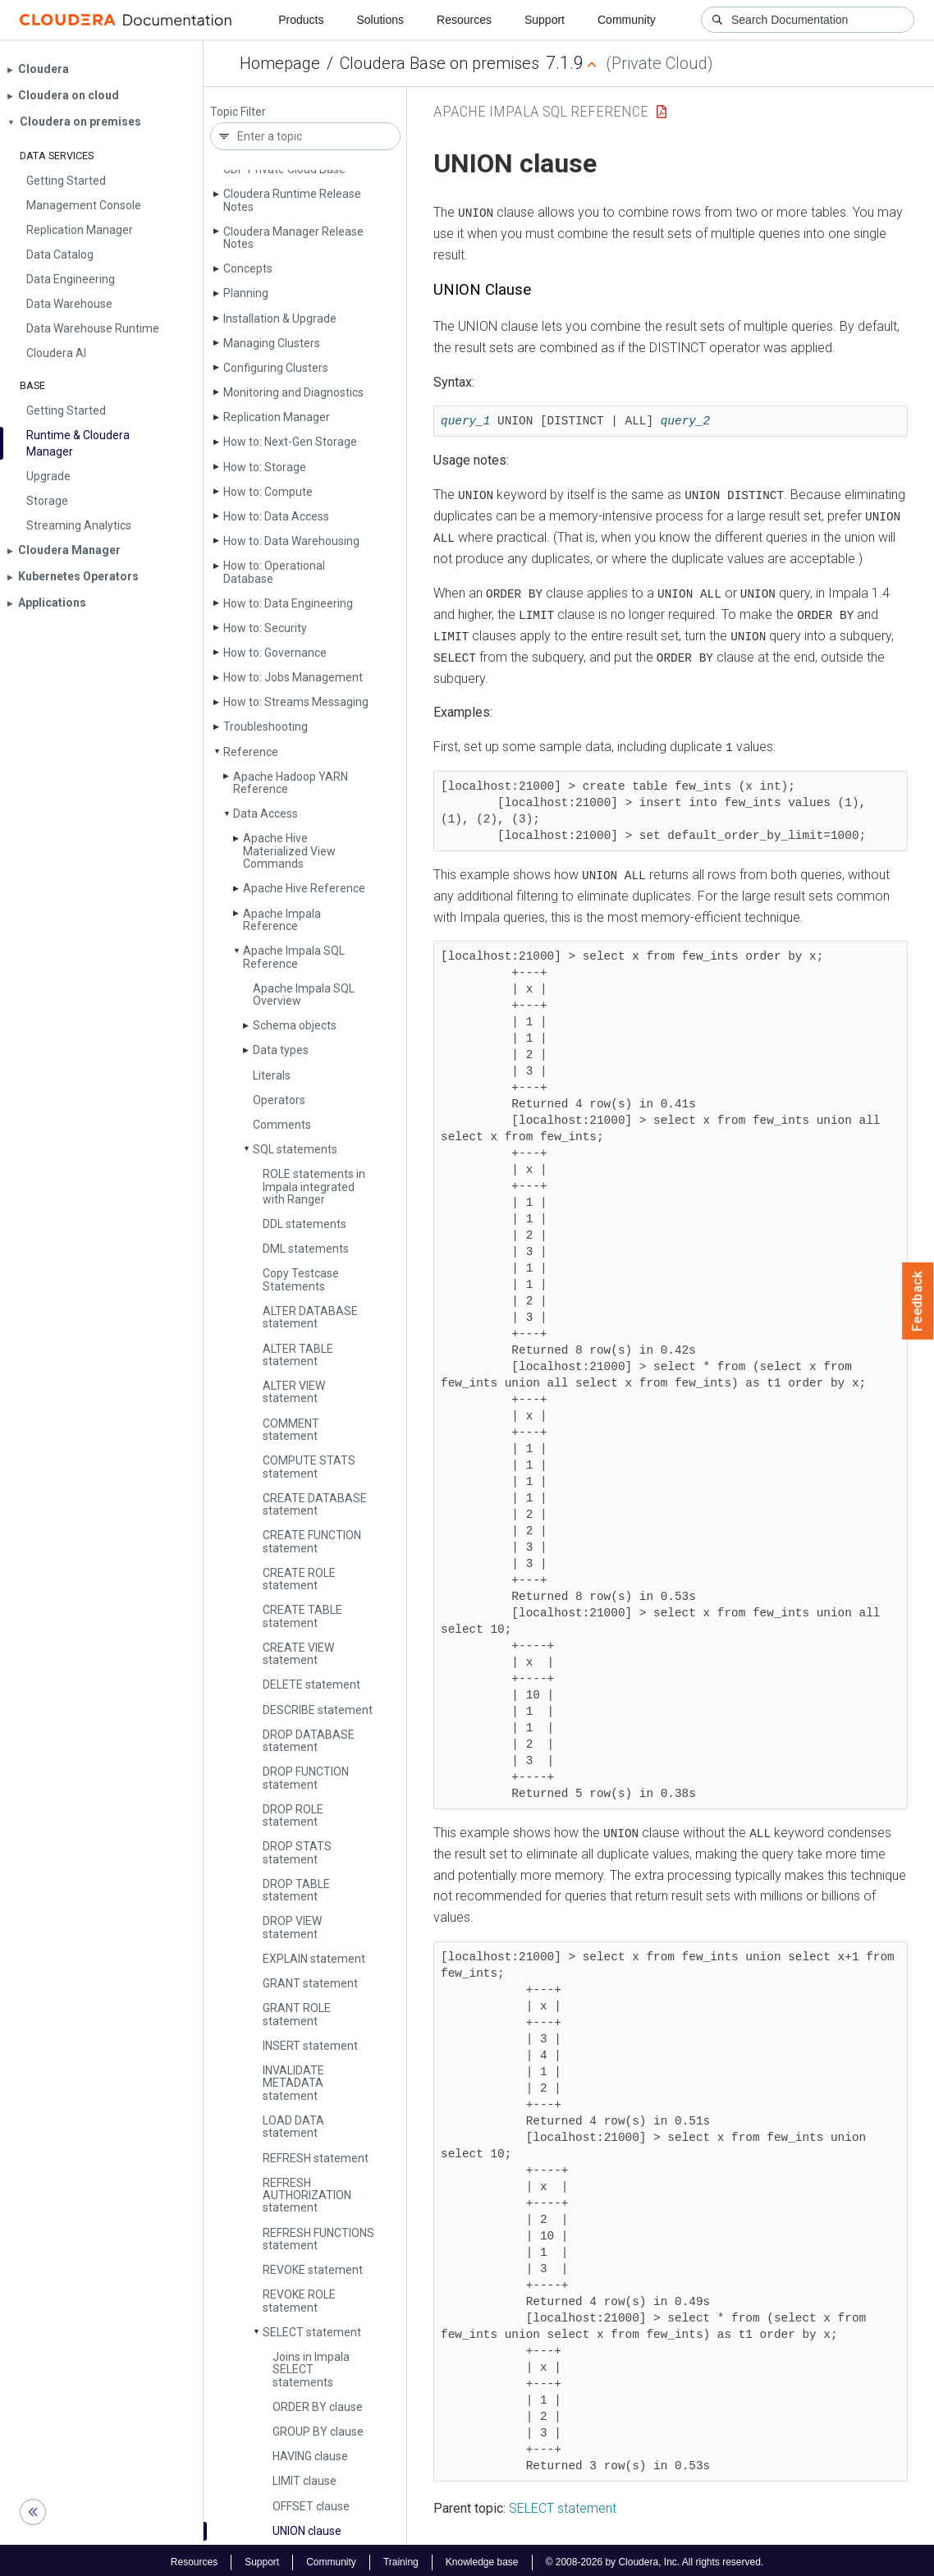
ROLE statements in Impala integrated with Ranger (314, 1186)
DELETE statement (311, 1684)
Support (544, 19)
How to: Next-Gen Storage (290, 441)
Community (626, 19)
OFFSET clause (311, 2506)
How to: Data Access (276, 516)
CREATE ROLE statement (299, 1579)
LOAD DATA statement (293, 2126)
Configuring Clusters (275, 367)
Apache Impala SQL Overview (304, 994)
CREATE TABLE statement (302, 1616)
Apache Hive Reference (304, 888)
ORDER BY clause (317, 2406)
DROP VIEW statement (292, 1927)
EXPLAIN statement (314, 1958)
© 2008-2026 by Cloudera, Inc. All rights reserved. (655, 2558)
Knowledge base (482, 2558)
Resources (464, 19)
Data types (281, 1050)
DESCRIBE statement (318, 1710)
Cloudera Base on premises (439, 63)
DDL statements (304, 1224)
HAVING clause (310, 2456)
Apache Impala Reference (282, 920)
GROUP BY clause (318, 2431)
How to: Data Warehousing (291, 541)
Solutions (380, 19)
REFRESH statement (316, 2158)
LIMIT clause (304, 2480)
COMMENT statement (291, 1429)
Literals (272, 1075)
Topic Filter (238, 112)
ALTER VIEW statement (294, 1392)
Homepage (280, 63)
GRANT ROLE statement (297, 2014)
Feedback (918, 1301)
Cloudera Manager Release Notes (293, 237)
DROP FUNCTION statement (306, 1777)
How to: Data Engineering (288, 603)
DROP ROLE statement (293, 1815)
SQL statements (295, 1149)
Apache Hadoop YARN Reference (290, 782)
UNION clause (306, 2530)
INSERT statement (310, 2045)
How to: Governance (275, 652)
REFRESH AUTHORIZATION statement (307, 2195)
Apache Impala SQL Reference (294, 956)
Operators (279, 1100)
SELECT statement (312, 2332)
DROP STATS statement (297, 1852)
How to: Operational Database (274, 571)
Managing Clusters (271, 343)
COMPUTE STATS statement (309, 1466)
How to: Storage (264, 467)
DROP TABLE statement (296, 1890)
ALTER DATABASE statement (310, 1317)
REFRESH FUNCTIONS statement (318, 2239)
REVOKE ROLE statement (299, 2300)
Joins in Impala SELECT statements (311, 2369)
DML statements (306, 1248)
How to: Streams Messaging (296, 701)
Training (401, 2558)
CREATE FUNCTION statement (312, 1541)
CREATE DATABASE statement (315, 1504)
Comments (282, 1124)
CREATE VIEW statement (298, 1653)
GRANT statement (310, 1983)
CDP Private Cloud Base (284, 169)
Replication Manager (276, 417)
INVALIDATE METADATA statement (293, 2083)
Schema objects (295, 1025)
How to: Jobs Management (293, 677)
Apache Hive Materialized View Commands (289, 851)
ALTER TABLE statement (298, 1355)
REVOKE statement (313, 2269)
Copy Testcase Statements (301, 1279)
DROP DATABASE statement (309, 1740)
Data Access (265, 813)
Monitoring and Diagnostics (293, 392)
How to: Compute (268, 491)
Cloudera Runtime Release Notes (292, 200)
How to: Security (265, 628)
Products (300, 19)
